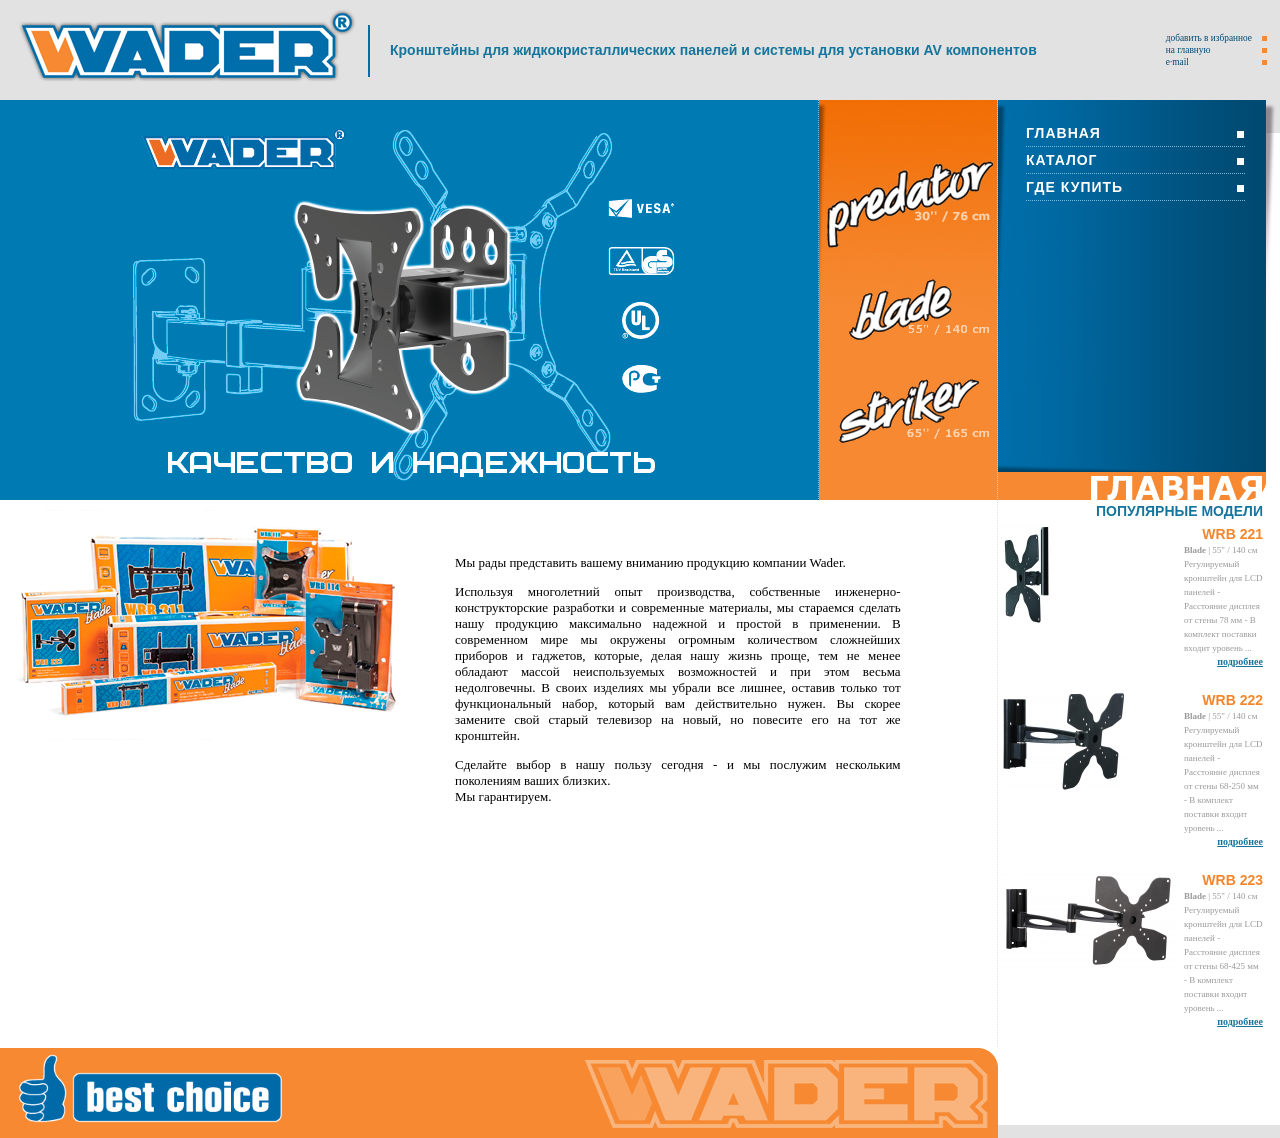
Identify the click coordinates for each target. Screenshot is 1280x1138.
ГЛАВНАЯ (1063, 133)
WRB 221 (1232, 534)
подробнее (1240, 661)
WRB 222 (1232, 700)
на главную (1188, 50)
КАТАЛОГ (1062, 160)
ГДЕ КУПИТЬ (1074, 187)
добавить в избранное (1209, 38)
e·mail (1177, 62)
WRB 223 (1232, 880)
